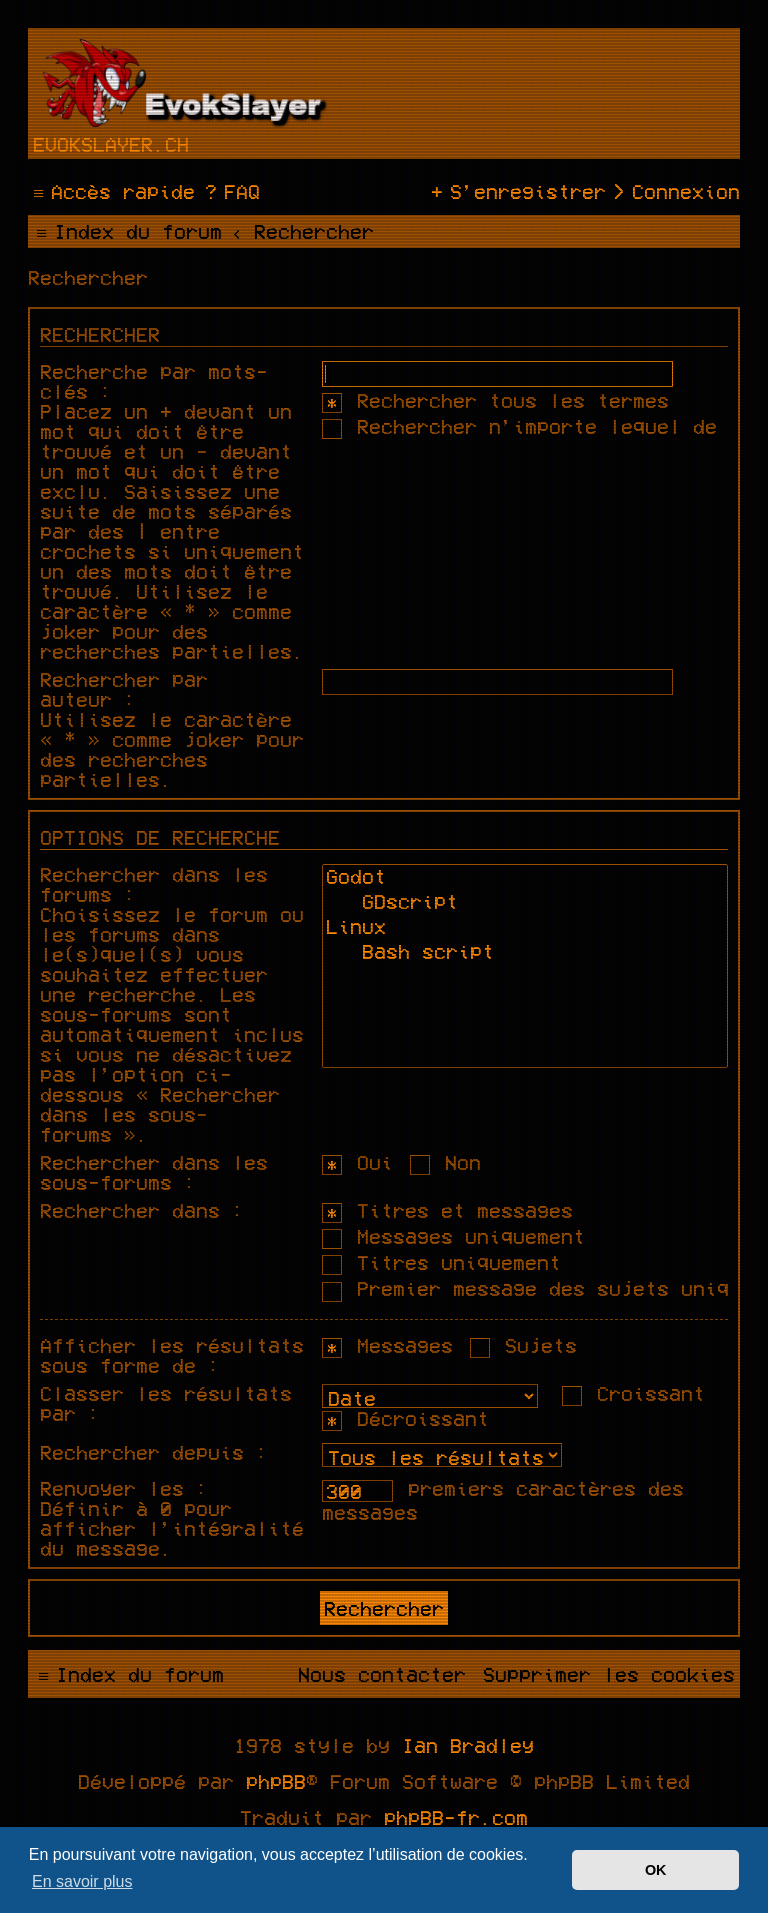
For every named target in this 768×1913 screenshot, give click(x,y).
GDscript (525, 903)
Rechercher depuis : (154, 1452)
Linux (525, 928)
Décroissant (405, 1418)
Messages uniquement (453, 1236)
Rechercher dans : (142, 1210)
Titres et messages (447, 1210)
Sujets (523, 1345)
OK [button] (656, 1870)
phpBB (276, 1781)
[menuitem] (230, 191)
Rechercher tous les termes (495, 400)
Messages (387, 1345)
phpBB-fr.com (456, 1817)
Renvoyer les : (124, 1488)
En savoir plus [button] (82, 1881)
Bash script (525, 953)
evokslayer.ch (111, 144)
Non (445, 1162)
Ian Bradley (468, 1745)
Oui (357, 1162)
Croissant (633, 1393)
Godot (525, 878)
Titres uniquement (441, 1262)
